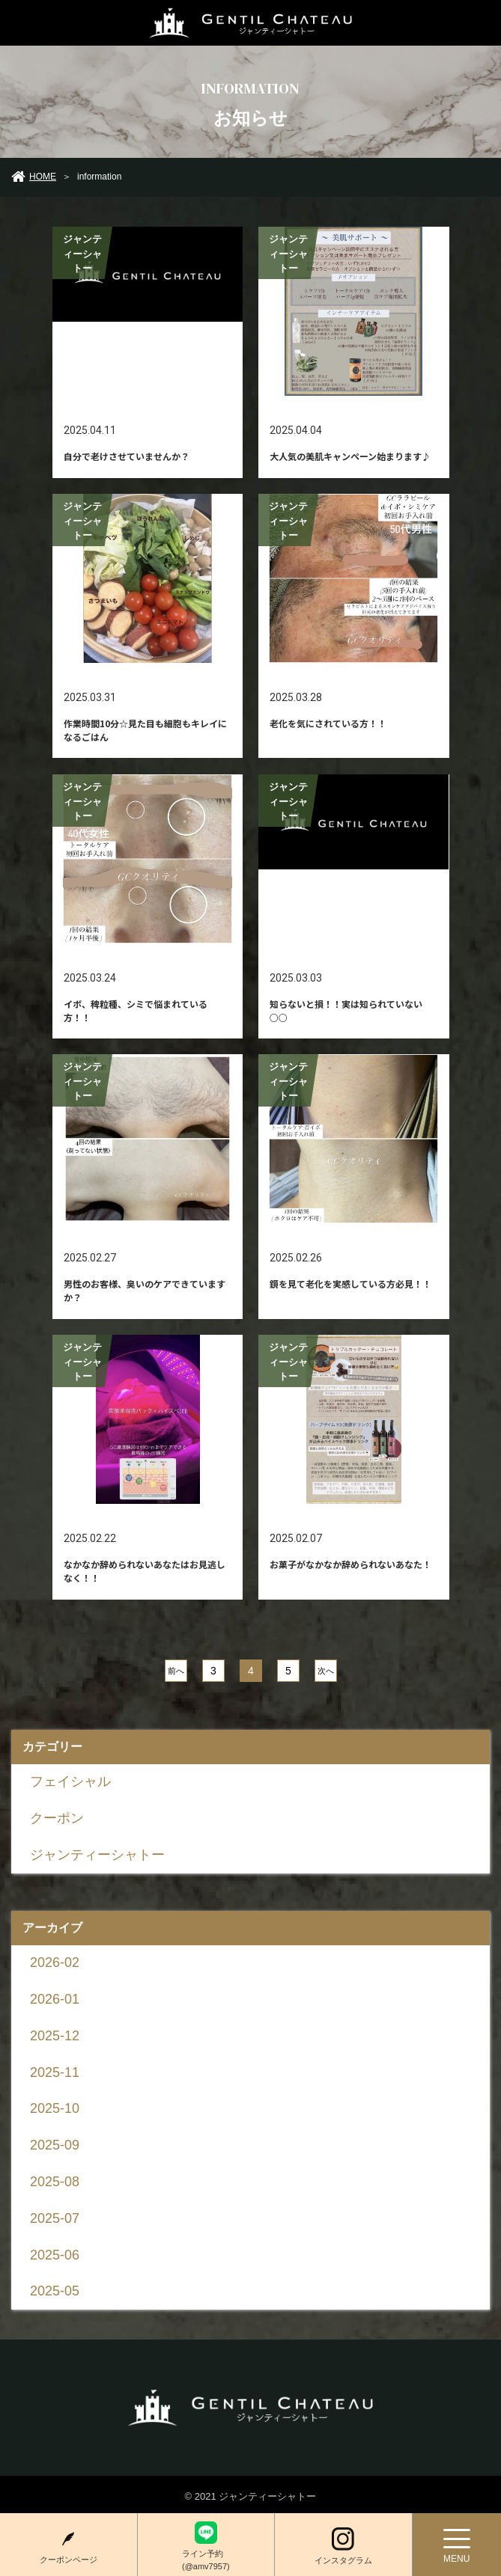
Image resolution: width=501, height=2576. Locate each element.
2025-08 (54, 2181)
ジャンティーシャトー (97, 1854)
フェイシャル (70, 1781)
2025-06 (54, 2255)
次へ (325, 1669)
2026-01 (54, 1999)
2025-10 (54, 2108)
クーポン (57, 1818)
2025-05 (54, 2290)
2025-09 (54, 2145)
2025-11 (54, 2072)
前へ (175, 1669)
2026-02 (54, 1962)
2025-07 (54, 2218)
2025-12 (54, 2035)
